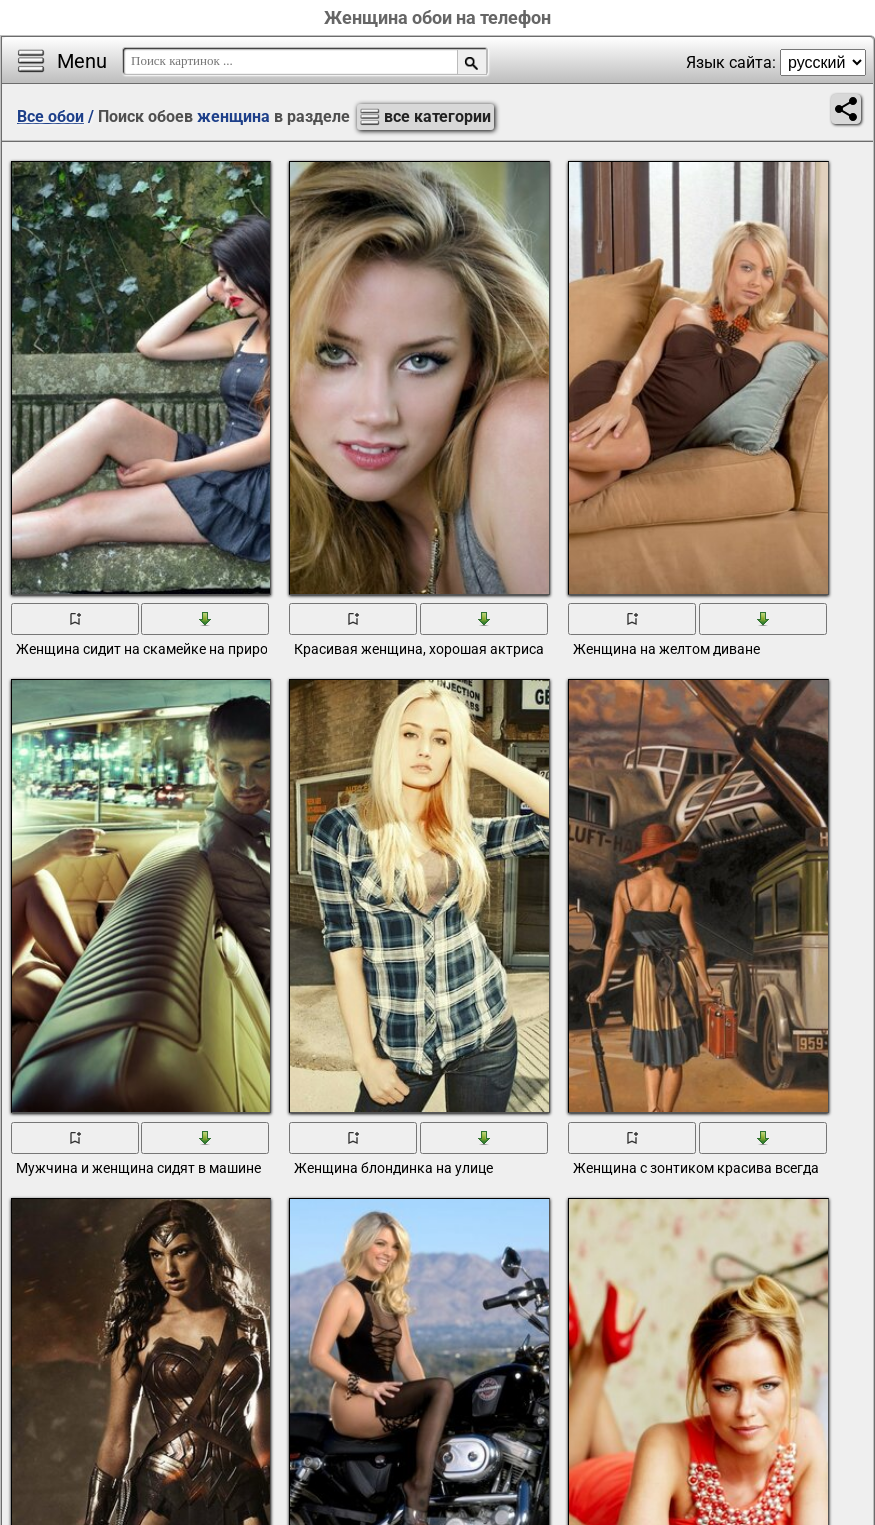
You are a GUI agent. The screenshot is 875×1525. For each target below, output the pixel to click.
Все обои (50, 116)
